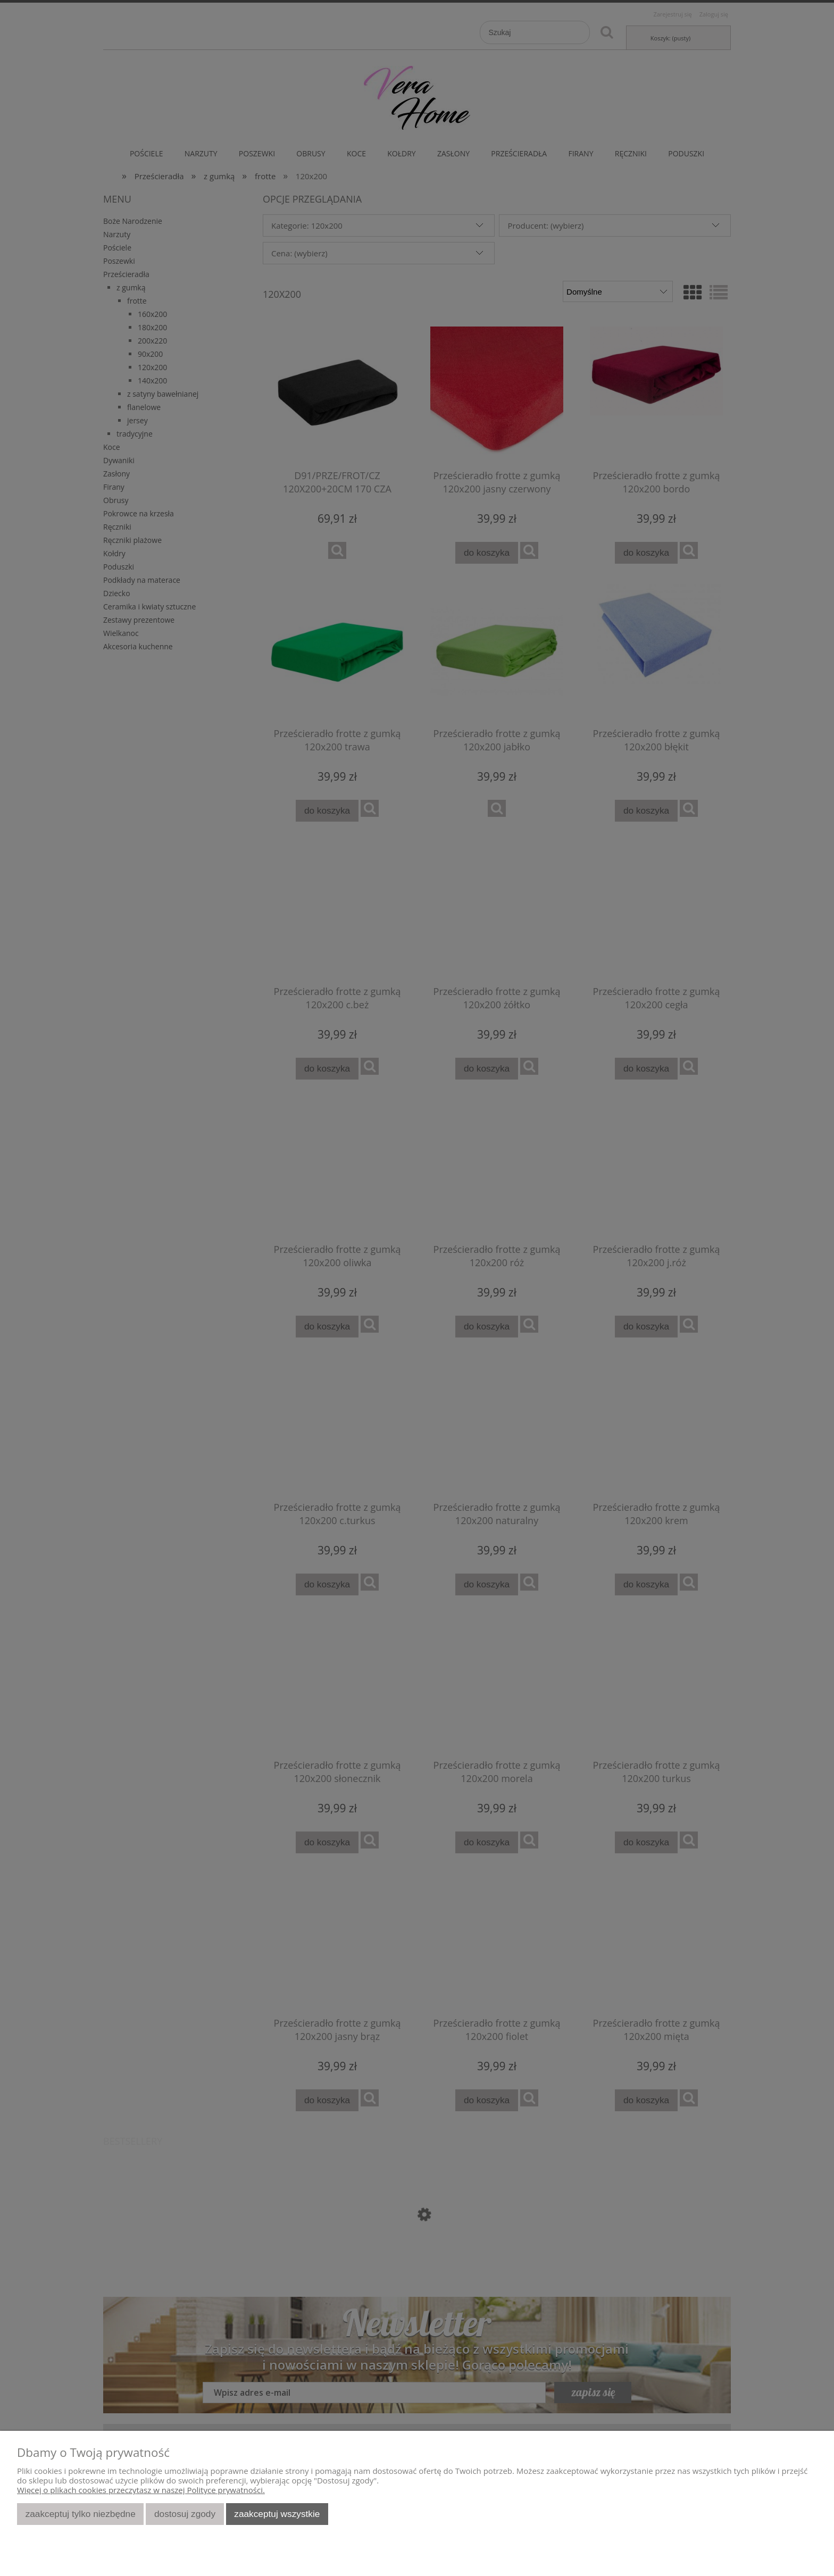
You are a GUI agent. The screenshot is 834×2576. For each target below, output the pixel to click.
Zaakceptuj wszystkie (277, 2513)
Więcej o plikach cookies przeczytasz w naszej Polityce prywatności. (141, 2490)
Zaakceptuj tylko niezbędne (81, 2513)
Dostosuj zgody (184, 2513)
